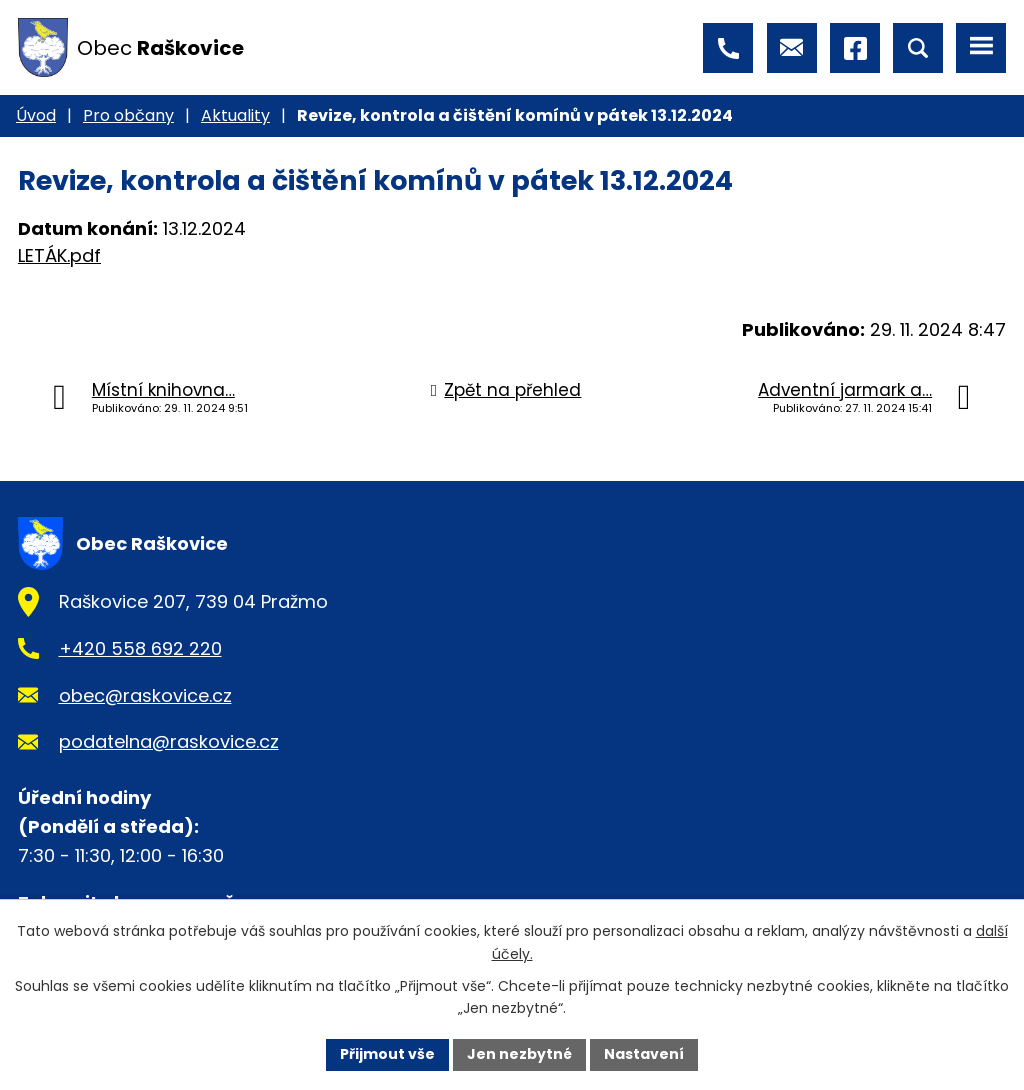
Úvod (36, 115)
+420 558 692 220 (140, 648)
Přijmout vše (387, 1054)
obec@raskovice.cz (145, 695)
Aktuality (235, 115)
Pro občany (128, 115)
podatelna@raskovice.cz (169, 741)
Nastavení (644, 1054)
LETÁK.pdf (59, 255)
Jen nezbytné (519, 1054)
